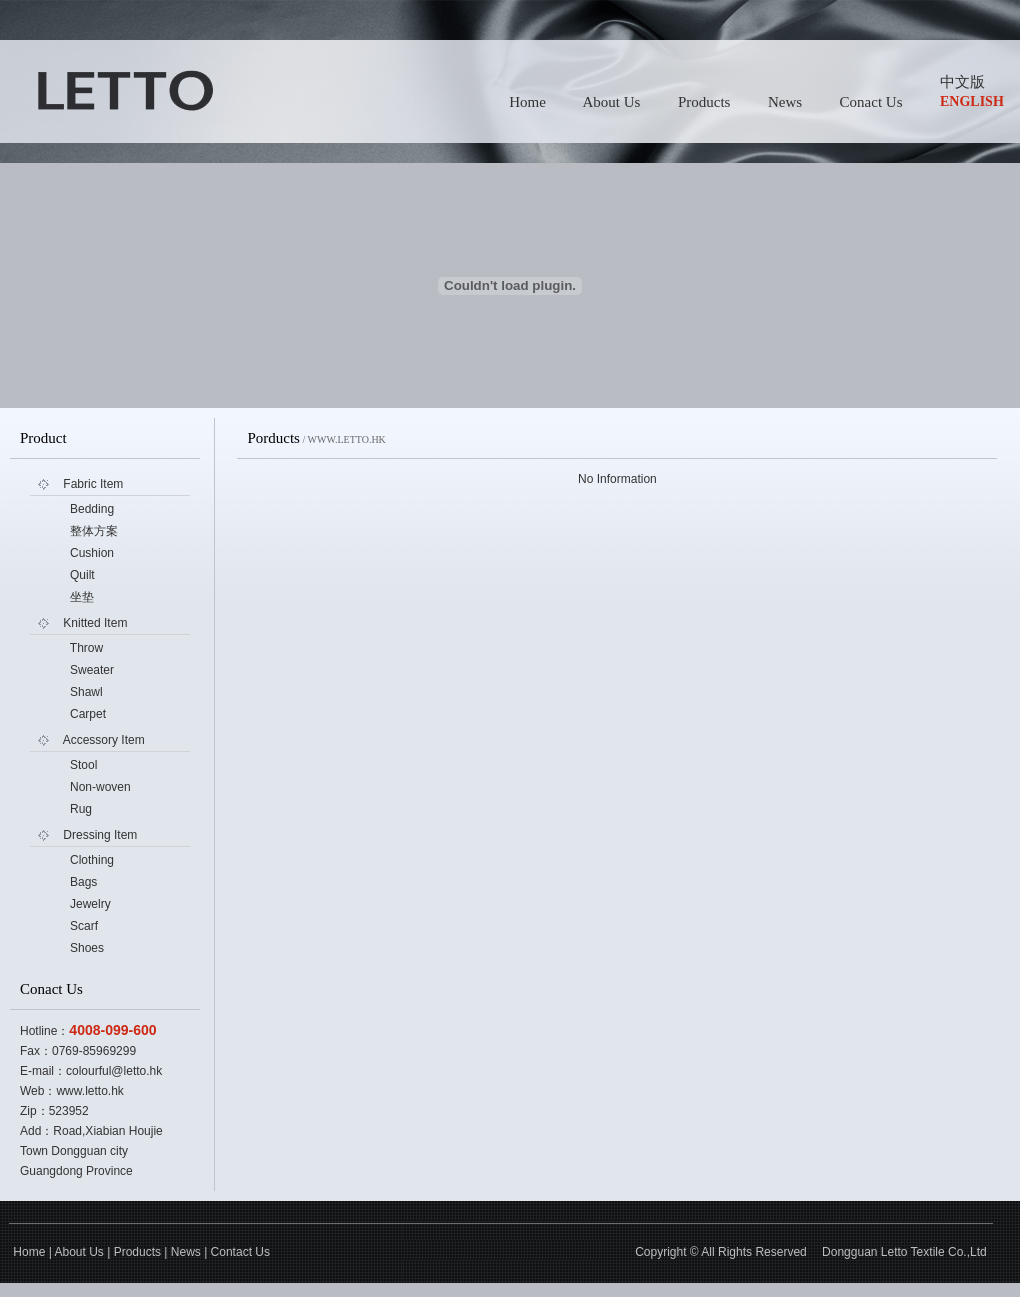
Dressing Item (100, 835)
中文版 (962, 82)
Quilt (82, 575)
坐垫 (82, 597)
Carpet (88, 714)
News (785, 102)
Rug (81, 809)
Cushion (92, 553)
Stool (83, 765)
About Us (611, 102)
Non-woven (100, 787)
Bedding (92, 509)
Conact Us (871, 102)
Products (704, 102)
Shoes (87, 948)
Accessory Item (104, 740)
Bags (83, 882)
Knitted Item (95, 623)
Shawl (86, 692)
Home (527, 102)
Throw (86, 648)
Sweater (92, 670)
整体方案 (94, 531)
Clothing (92, 860)
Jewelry (90, 904)
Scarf (84, 926)
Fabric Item (93, 484)
